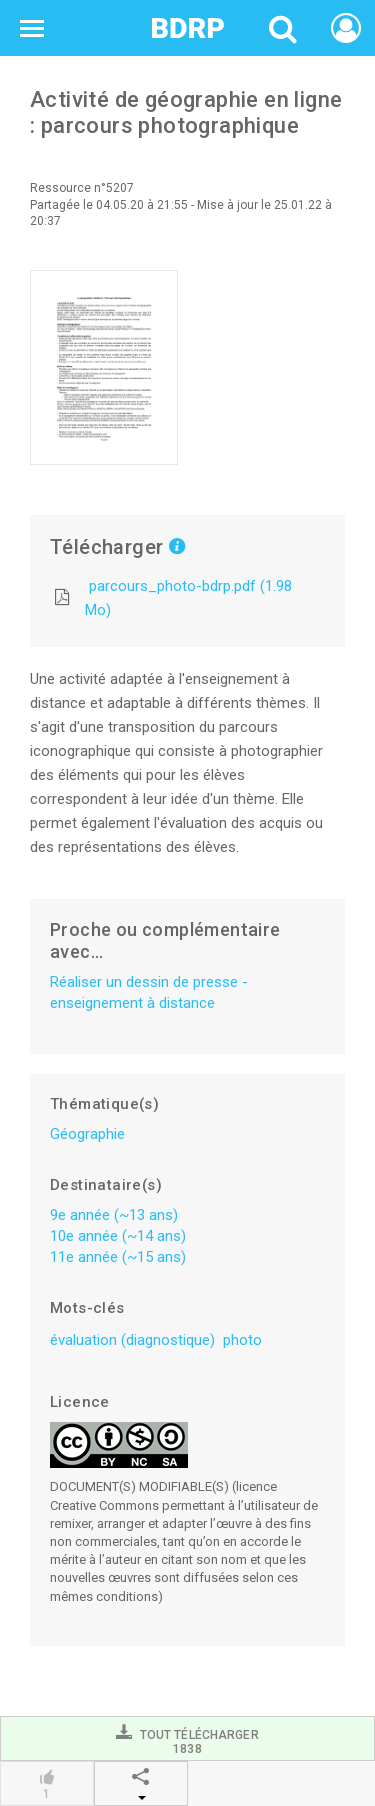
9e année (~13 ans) (114, 1215)
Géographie (87, 1134)
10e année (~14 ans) (118, 1236)
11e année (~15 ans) (118, 1257)
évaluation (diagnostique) (132, 1340)
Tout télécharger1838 (187, 1739)
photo (242, 1340)
